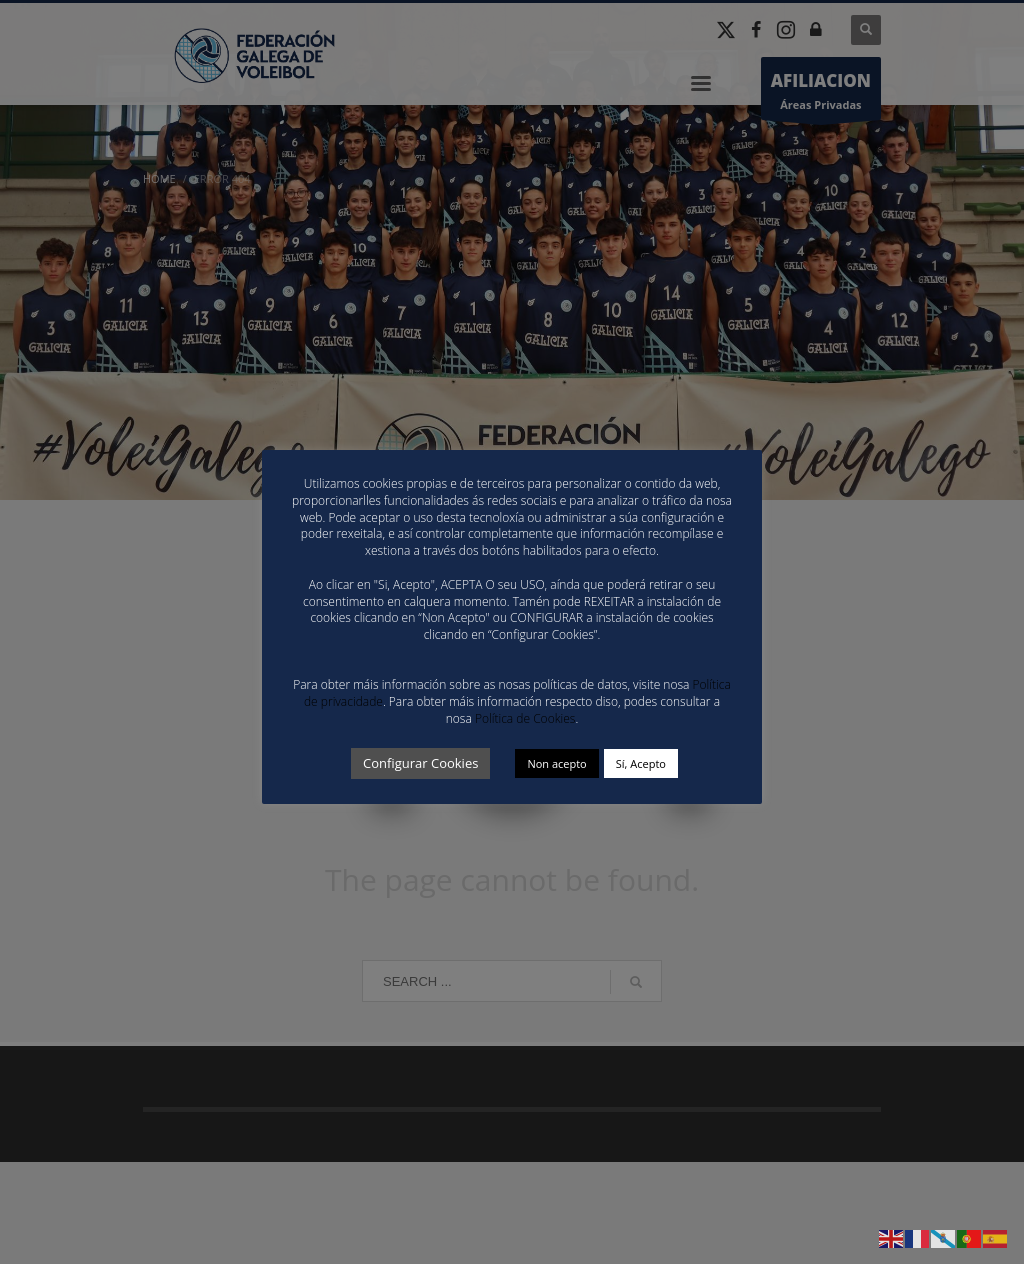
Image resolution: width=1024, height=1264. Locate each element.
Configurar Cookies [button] (420, 763)
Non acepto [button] (556, 763)
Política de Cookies (525, 718)
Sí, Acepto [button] (641, 763)
